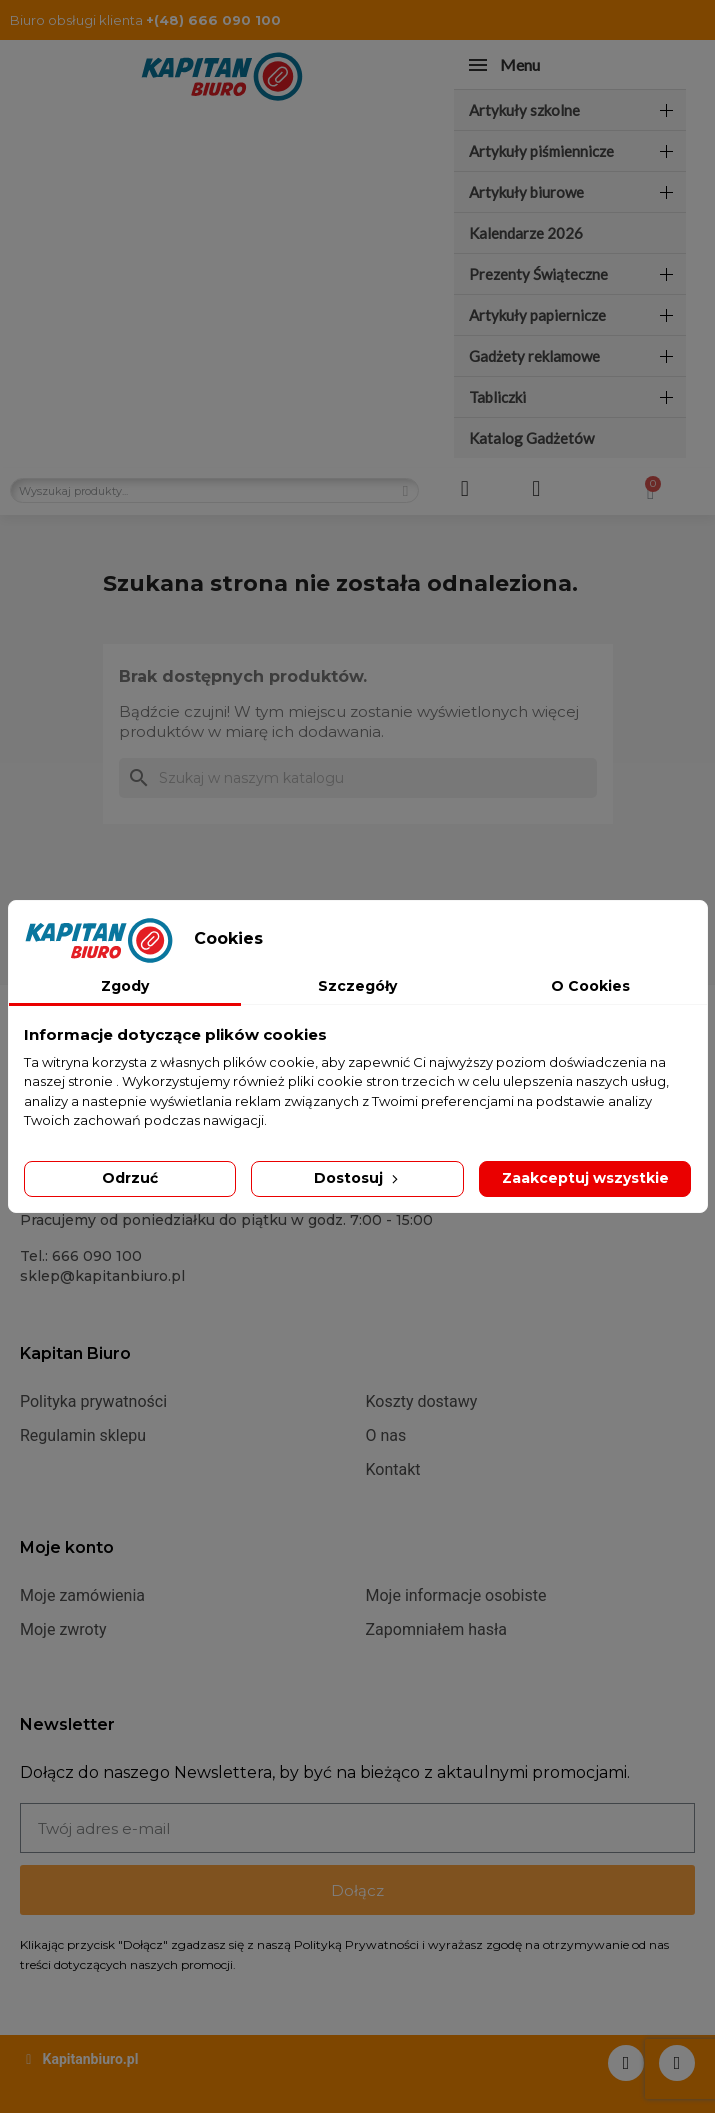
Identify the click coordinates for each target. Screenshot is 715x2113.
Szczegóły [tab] (357, 986)
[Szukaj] (358, 778)
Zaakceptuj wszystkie (585, 1178)
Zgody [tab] (125, 986)
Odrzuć (130, 1178)
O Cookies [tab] (590, 986)
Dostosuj (358, 1178)
